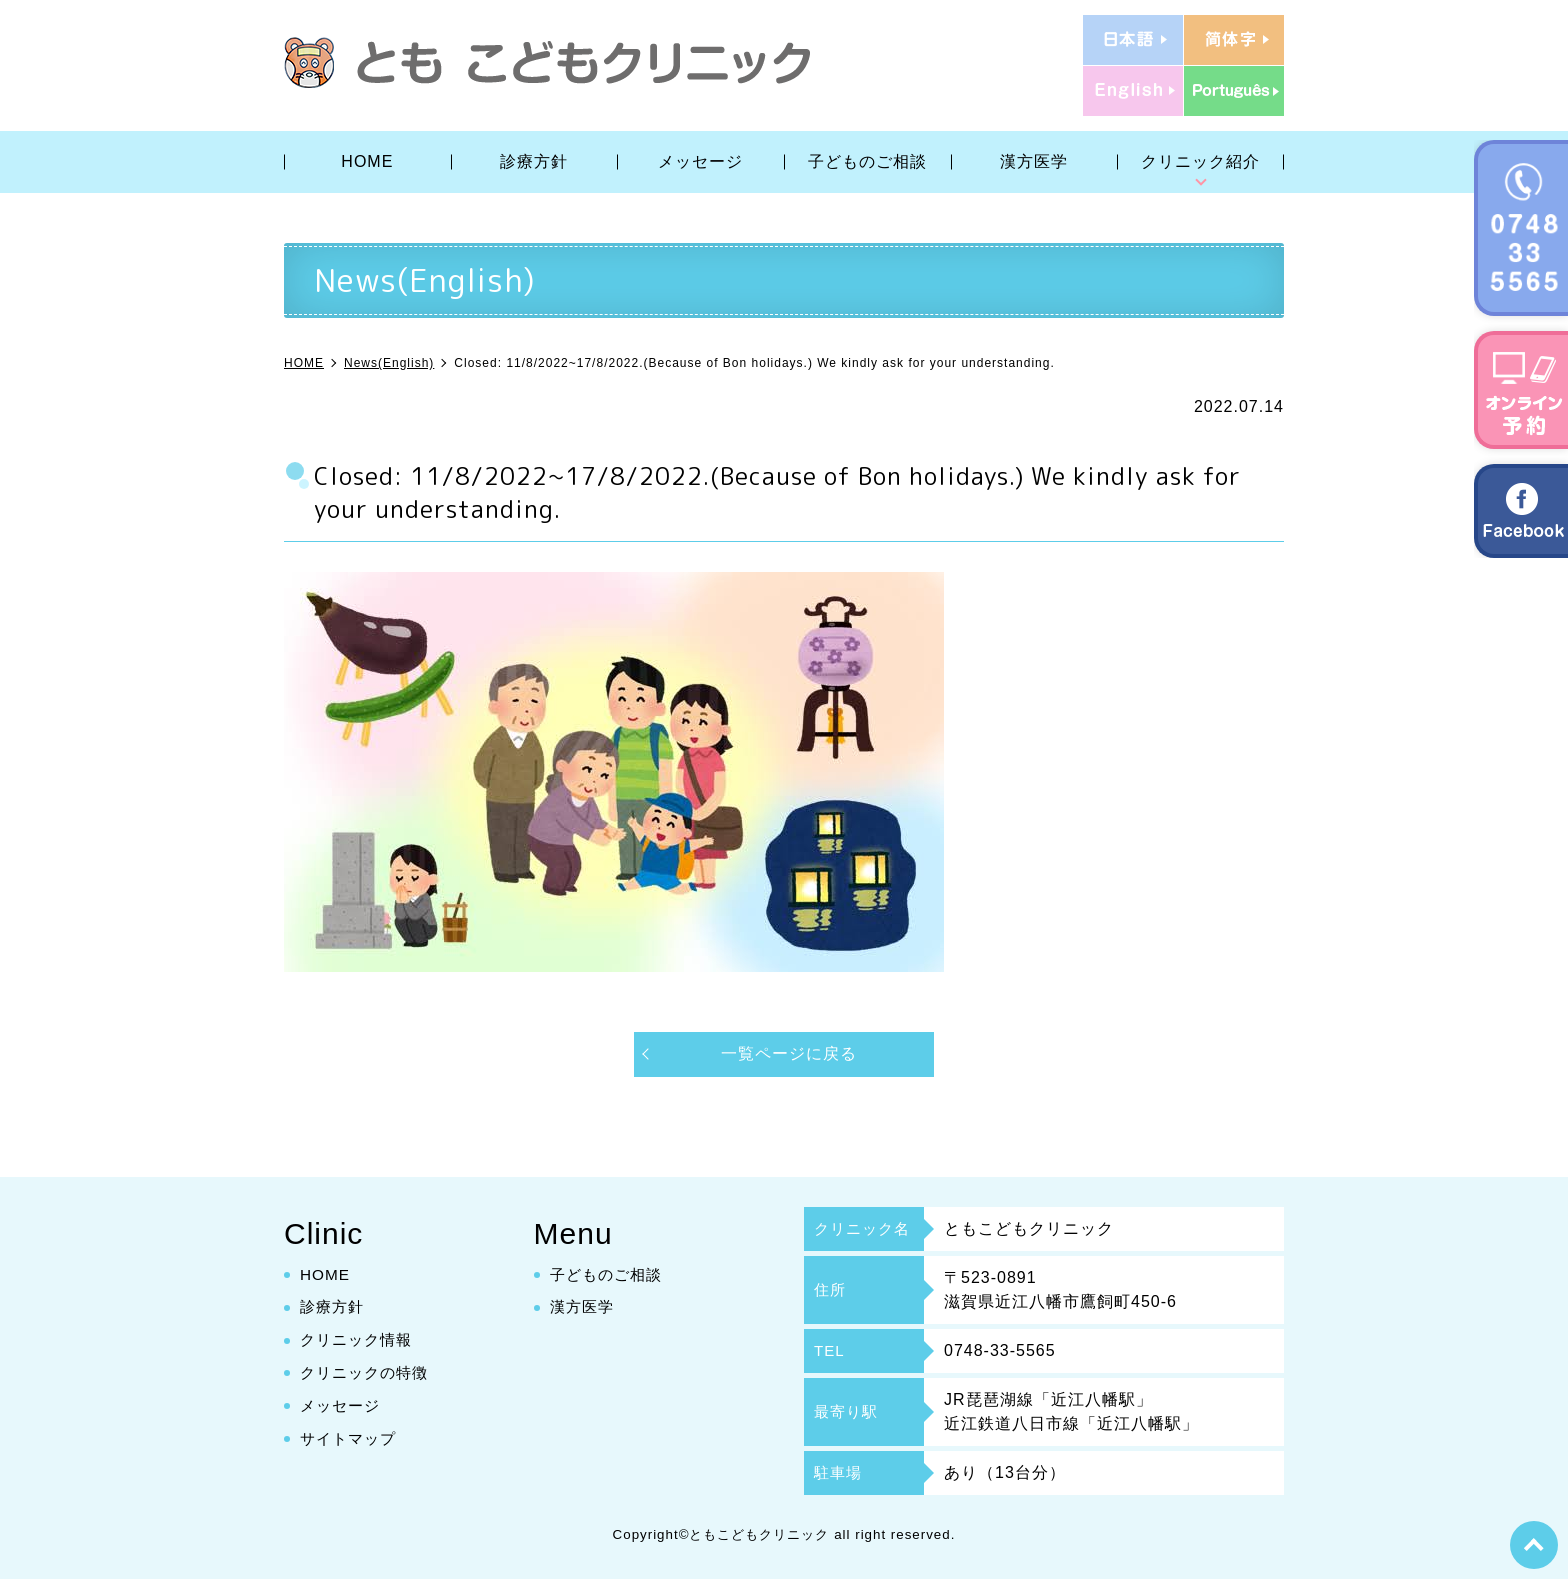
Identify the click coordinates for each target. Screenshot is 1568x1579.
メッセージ (700, 161)
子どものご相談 (867, 161)
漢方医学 (1034, 161)
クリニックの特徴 (368, 1372)
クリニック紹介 (1200, 161)
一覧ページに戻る (789, 1053)
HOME (367, 161)
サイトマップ (351, 1438)
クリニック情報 (359, 1339)
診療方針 (534, 161)
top (1533, 1544)
